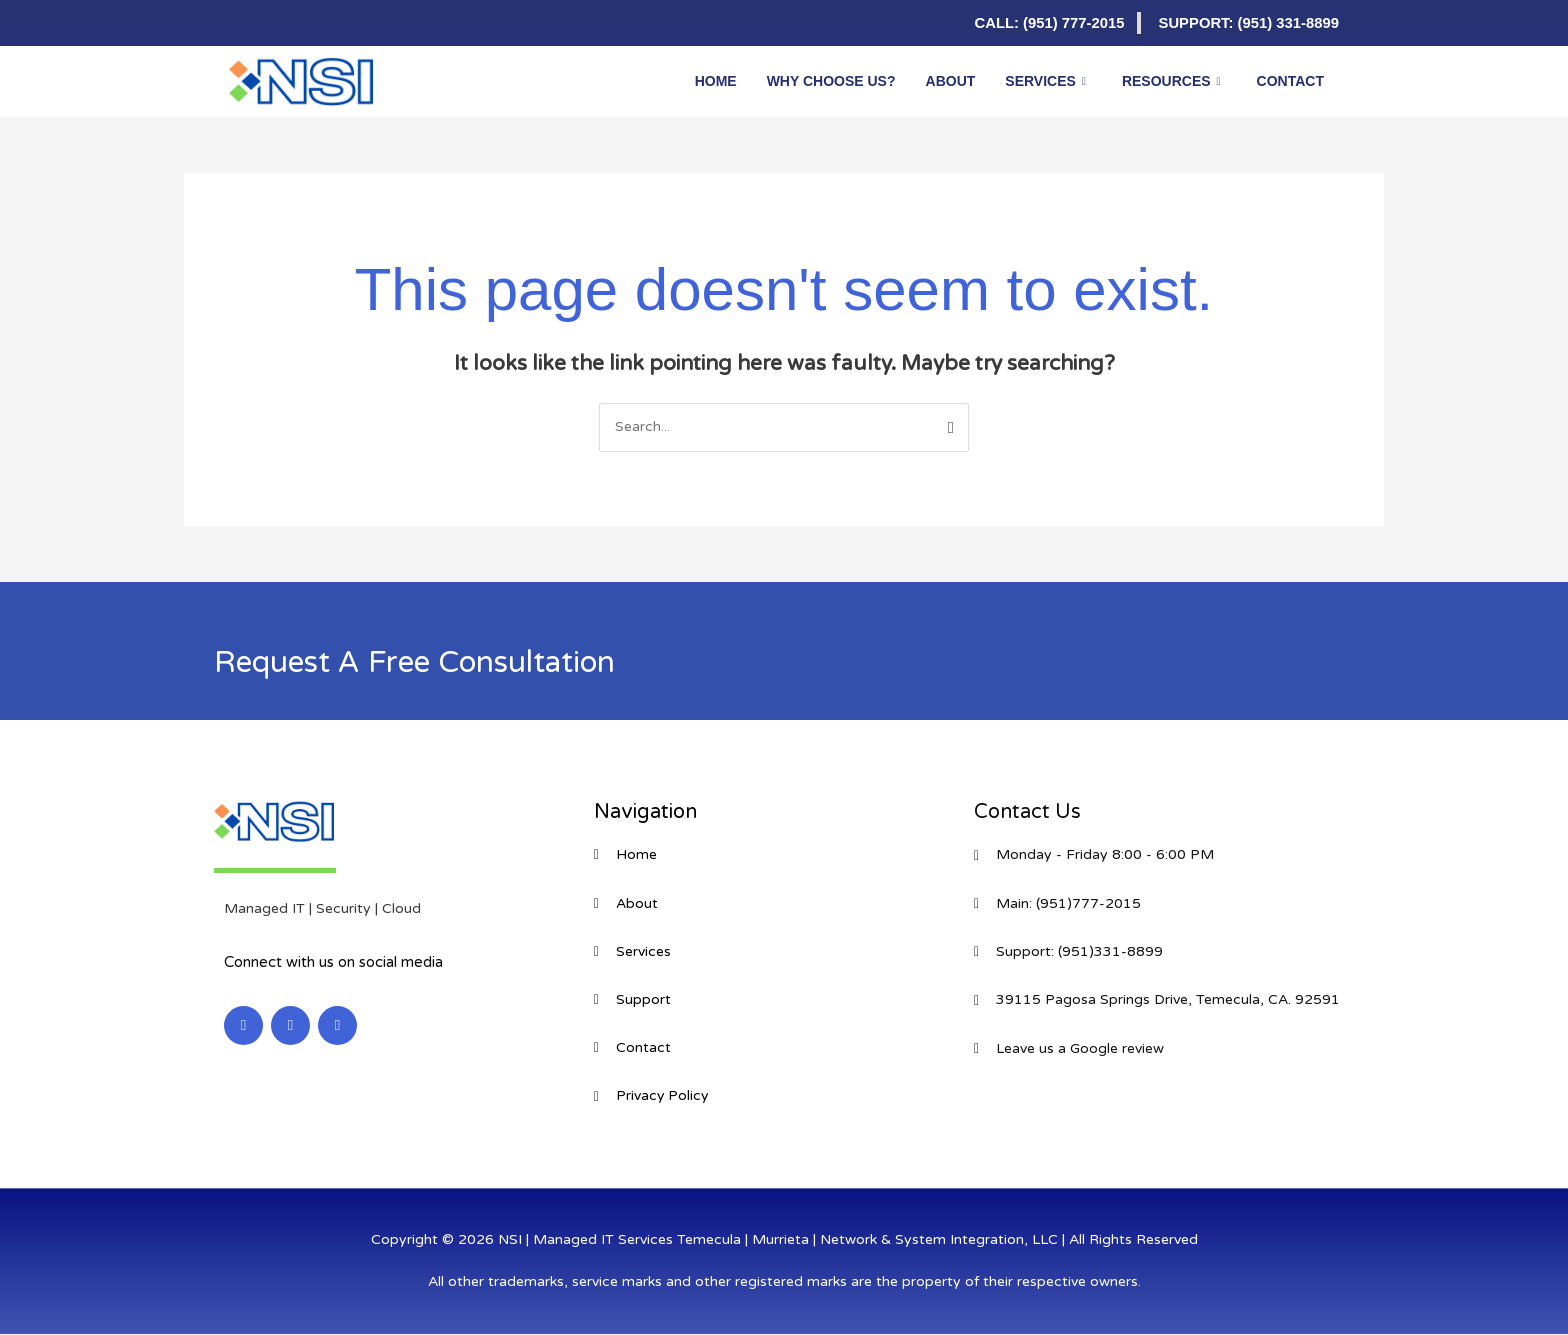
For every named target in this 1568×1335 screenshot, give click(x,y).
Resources (1171, 81)
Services (1045, 81)
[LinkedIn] (244, 23)
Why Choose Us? (831, 81)
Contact (1290, 81)
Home (716, 81)
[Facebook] (284, 23)
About (951, 81)
